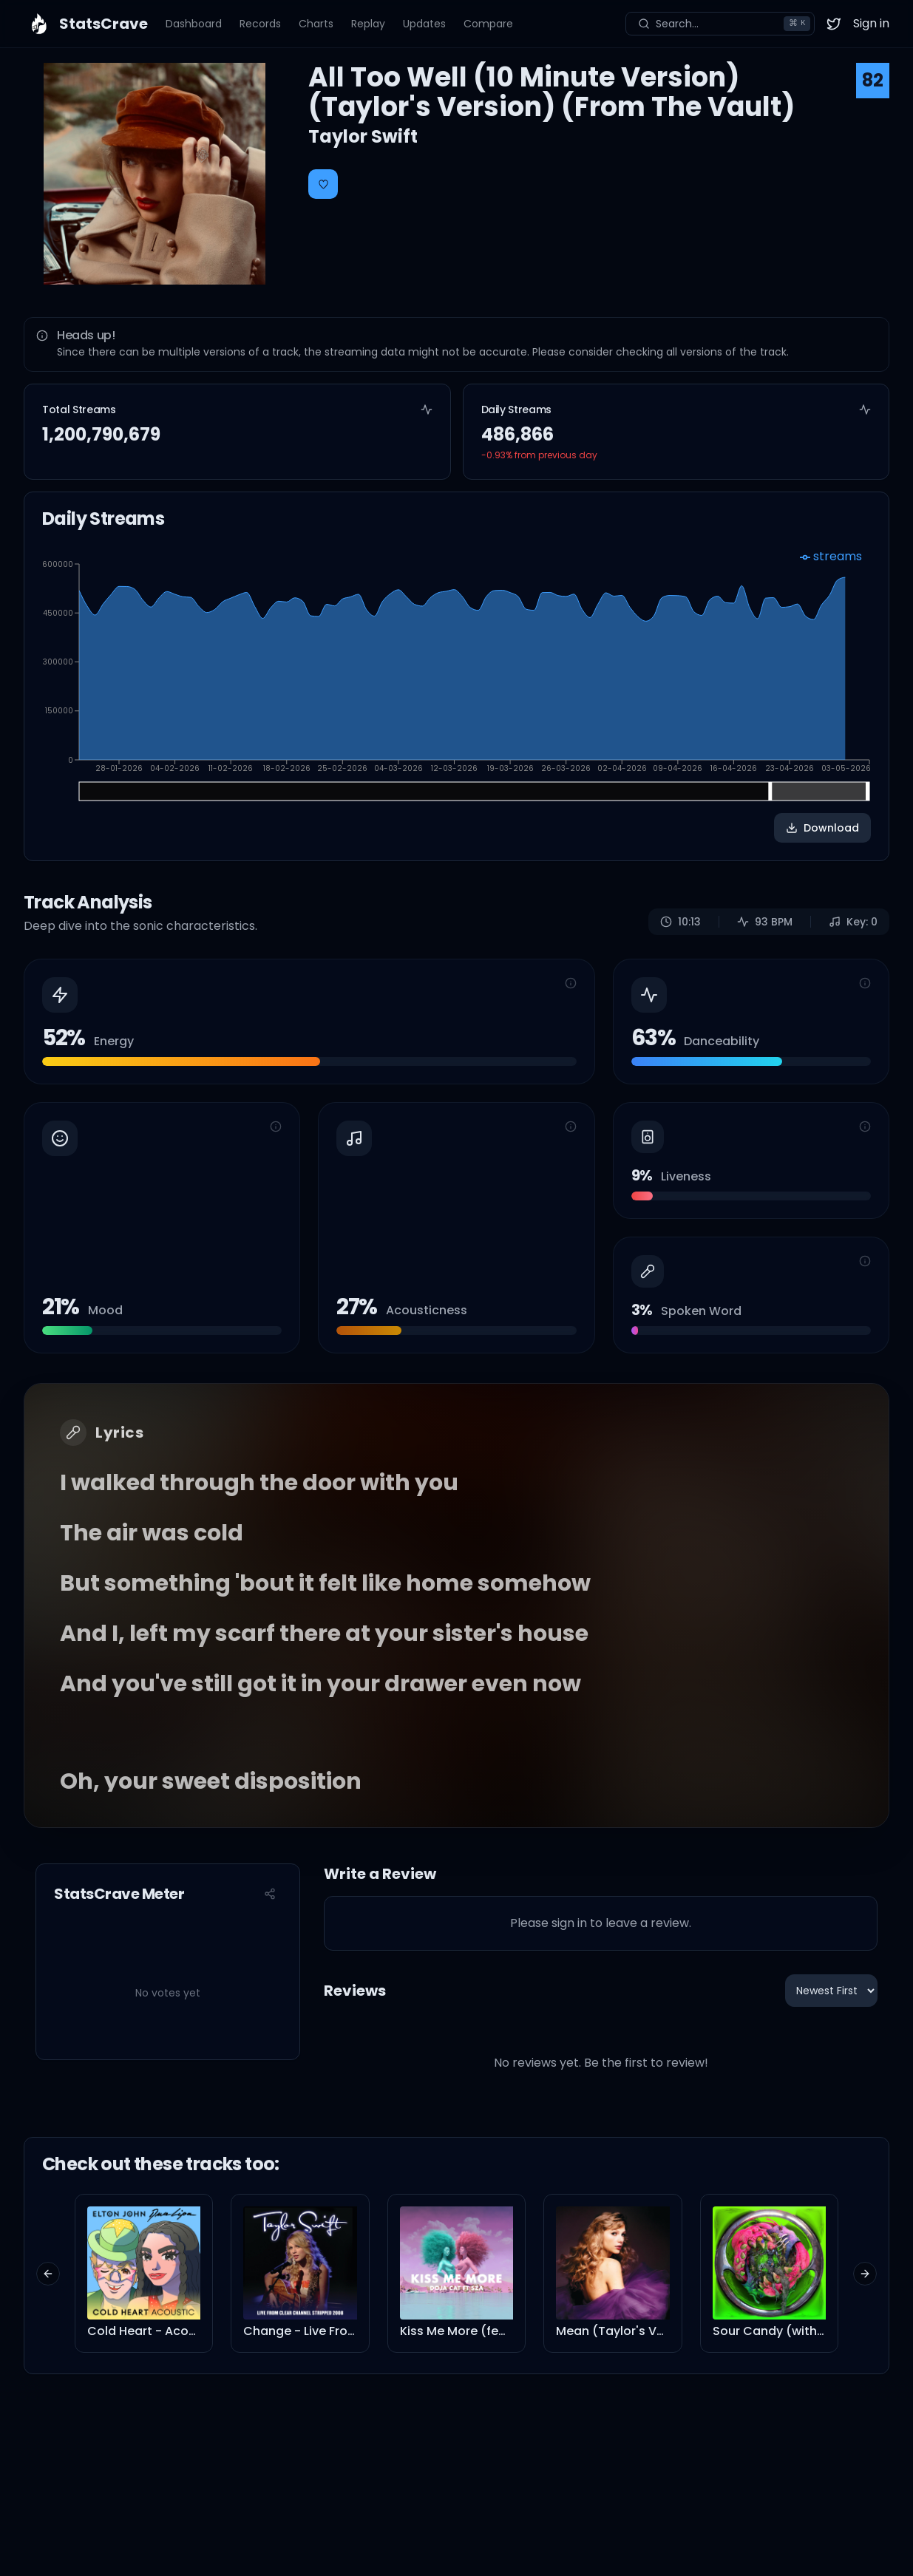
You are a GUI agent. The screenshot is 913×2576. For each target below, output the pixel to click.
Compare (488, 23)
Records (260, 23)
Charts (316, 23)
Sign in (871, 23)
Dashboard (194, 23)
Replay (368, 23)
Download (822, 827)
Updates (424, 23)
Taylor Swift (363, 136)
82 (872, 80)
